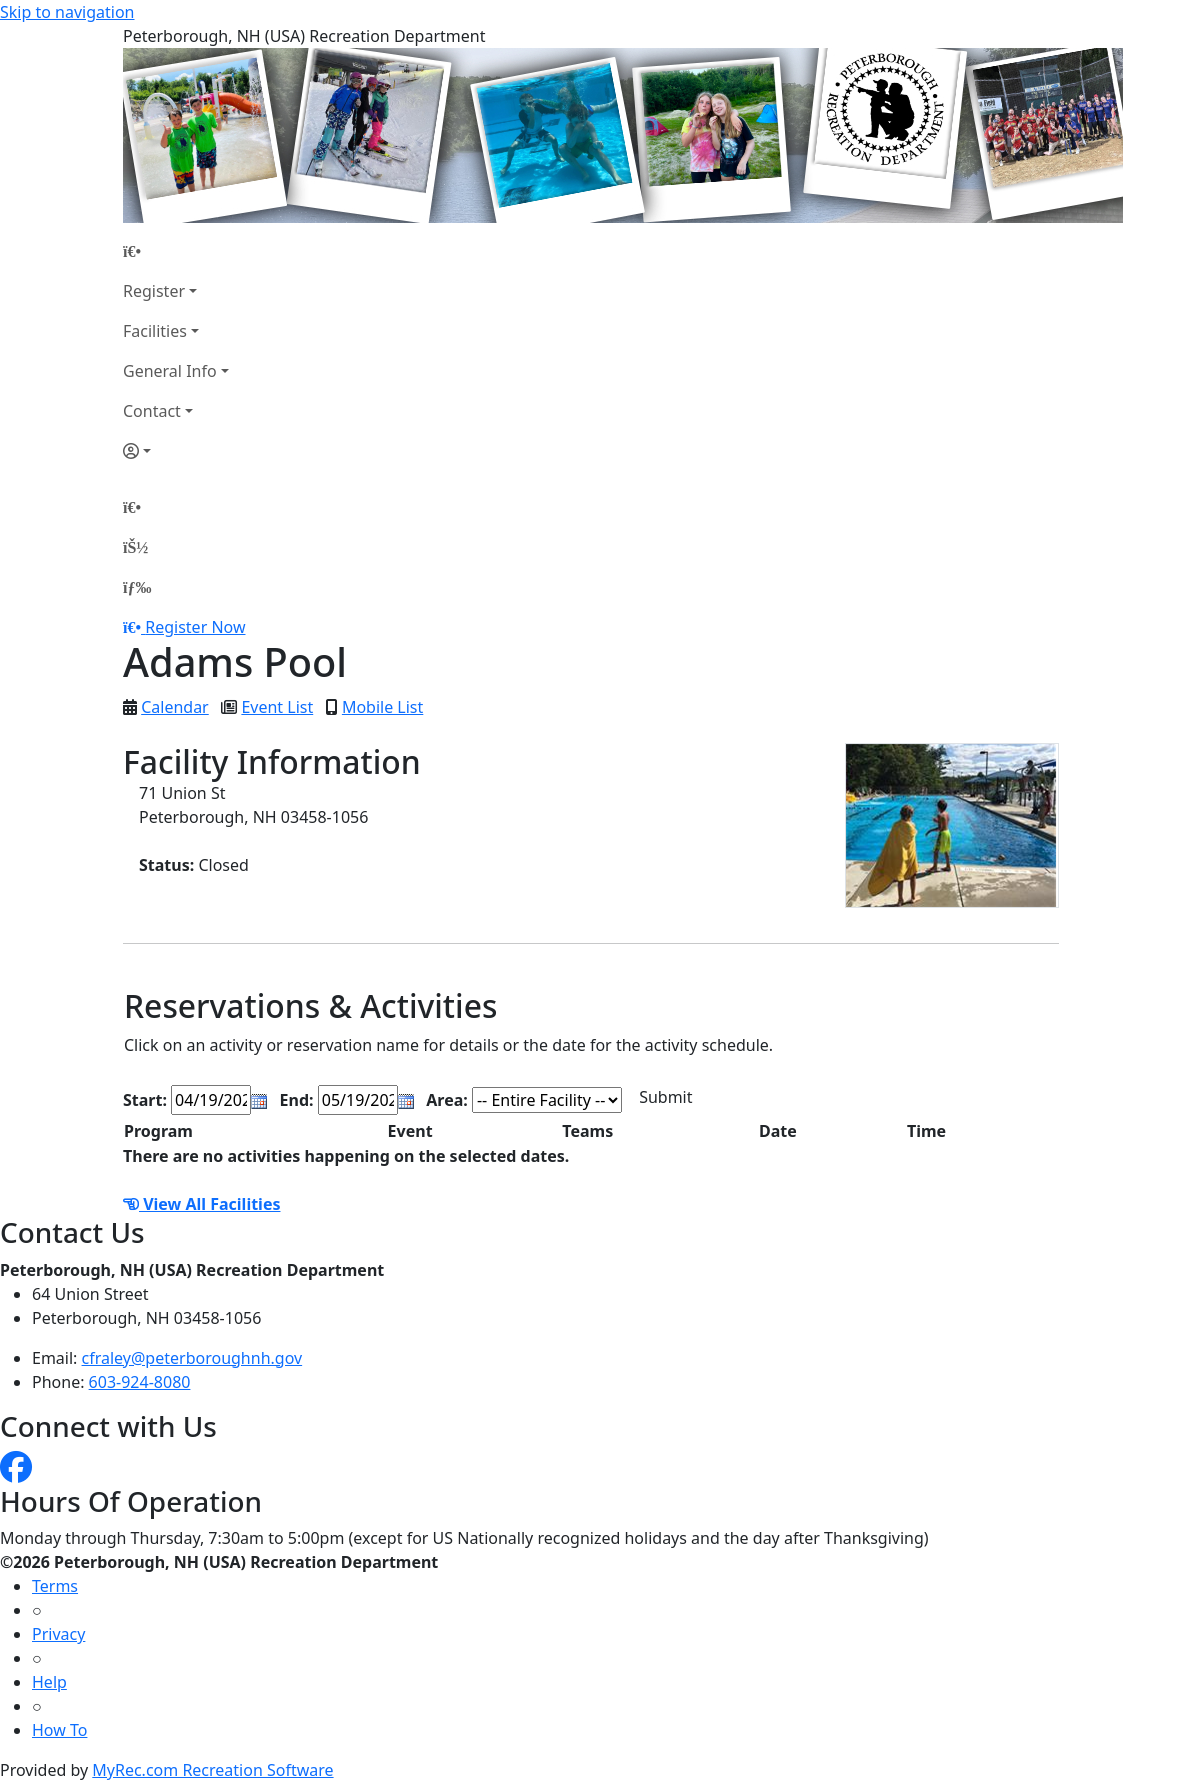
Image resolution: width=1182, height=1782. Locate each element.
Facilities (155, 331)
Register (154, 291)
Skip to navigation (67, 12)
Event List (277, 707)
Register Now (195, 627)
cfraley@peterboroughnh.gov (192, 1358)
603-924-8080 (140, 1382)
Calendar (175, 707)
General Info (170, 371)
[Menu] (137, 587)
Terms (55, 1586)
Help (49, 1682)
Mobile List (382, 707)
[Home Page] (176, 251)
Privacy (58, 1634)
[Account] (176, 451)
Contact (152, 411)
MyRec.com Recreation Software (212, 1770)
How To (59, 1730)
